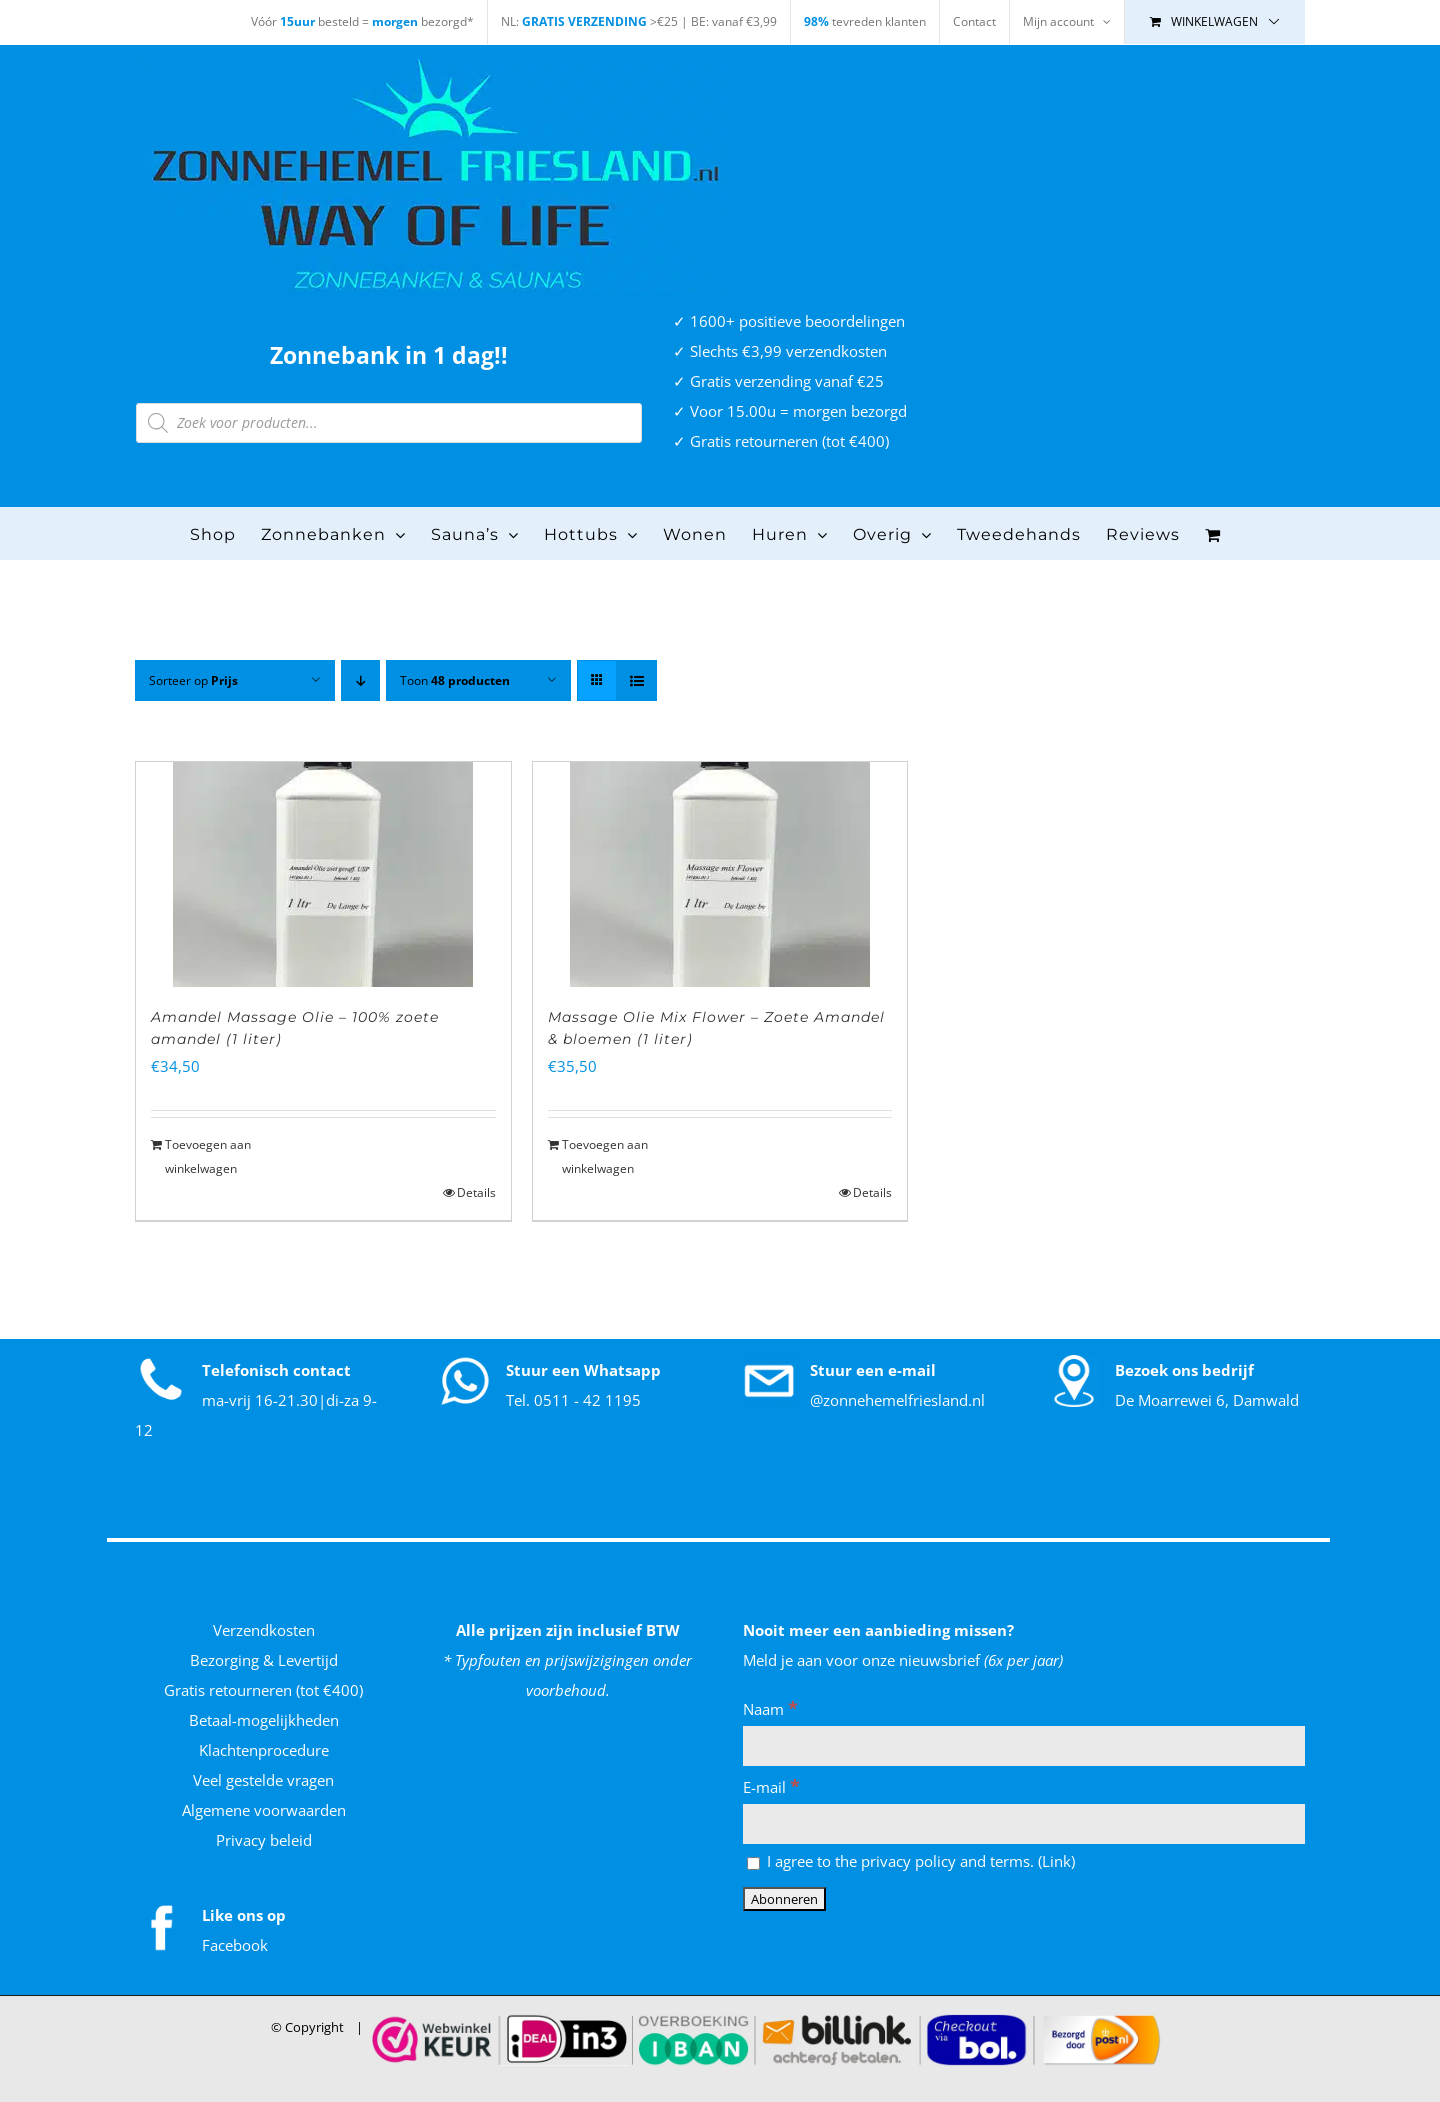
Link (1056, 1861)
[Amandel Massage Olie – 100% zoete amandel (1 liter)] (323, 874)
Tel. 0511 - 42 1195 (573, 1400)
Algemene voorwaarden (264, 1810)
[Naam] (1024, 1746)
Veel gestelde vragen (263, 1780)
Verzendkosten (264, 1630)
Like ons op (244, 1915)
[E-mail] (1024, 1824)
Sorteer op (193, 680)
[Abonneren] (784, 1899)
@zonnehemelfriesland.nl (897, 1400)
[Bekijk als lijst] (636, 680)
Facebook (235, 1945)
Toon (455, 680)
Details (476, 1192)
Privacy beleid (264, 1840)
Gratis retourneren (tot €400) (263, 1690)
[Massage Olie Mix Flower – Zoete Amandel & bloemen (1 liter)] (720, 874)
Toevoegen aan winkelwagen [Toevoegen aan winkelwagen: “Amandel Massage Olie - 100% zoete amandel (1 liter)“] (208, 1156)
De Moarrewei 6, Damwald (1207, 1400)
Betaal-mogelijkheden (264, 1720)
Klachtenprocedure (264, 1750)
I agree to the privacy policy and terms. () (911, 1861)
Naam (770, 1709)
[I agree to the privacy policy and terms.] (753, 1863)
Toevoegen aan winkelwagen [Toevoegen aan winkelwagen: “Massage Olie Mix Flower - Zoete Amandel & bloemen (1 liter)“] (605, 1156)
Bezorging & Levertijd (264, 1660)
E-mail (771, 1787)
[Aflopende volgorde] (360, 680)
